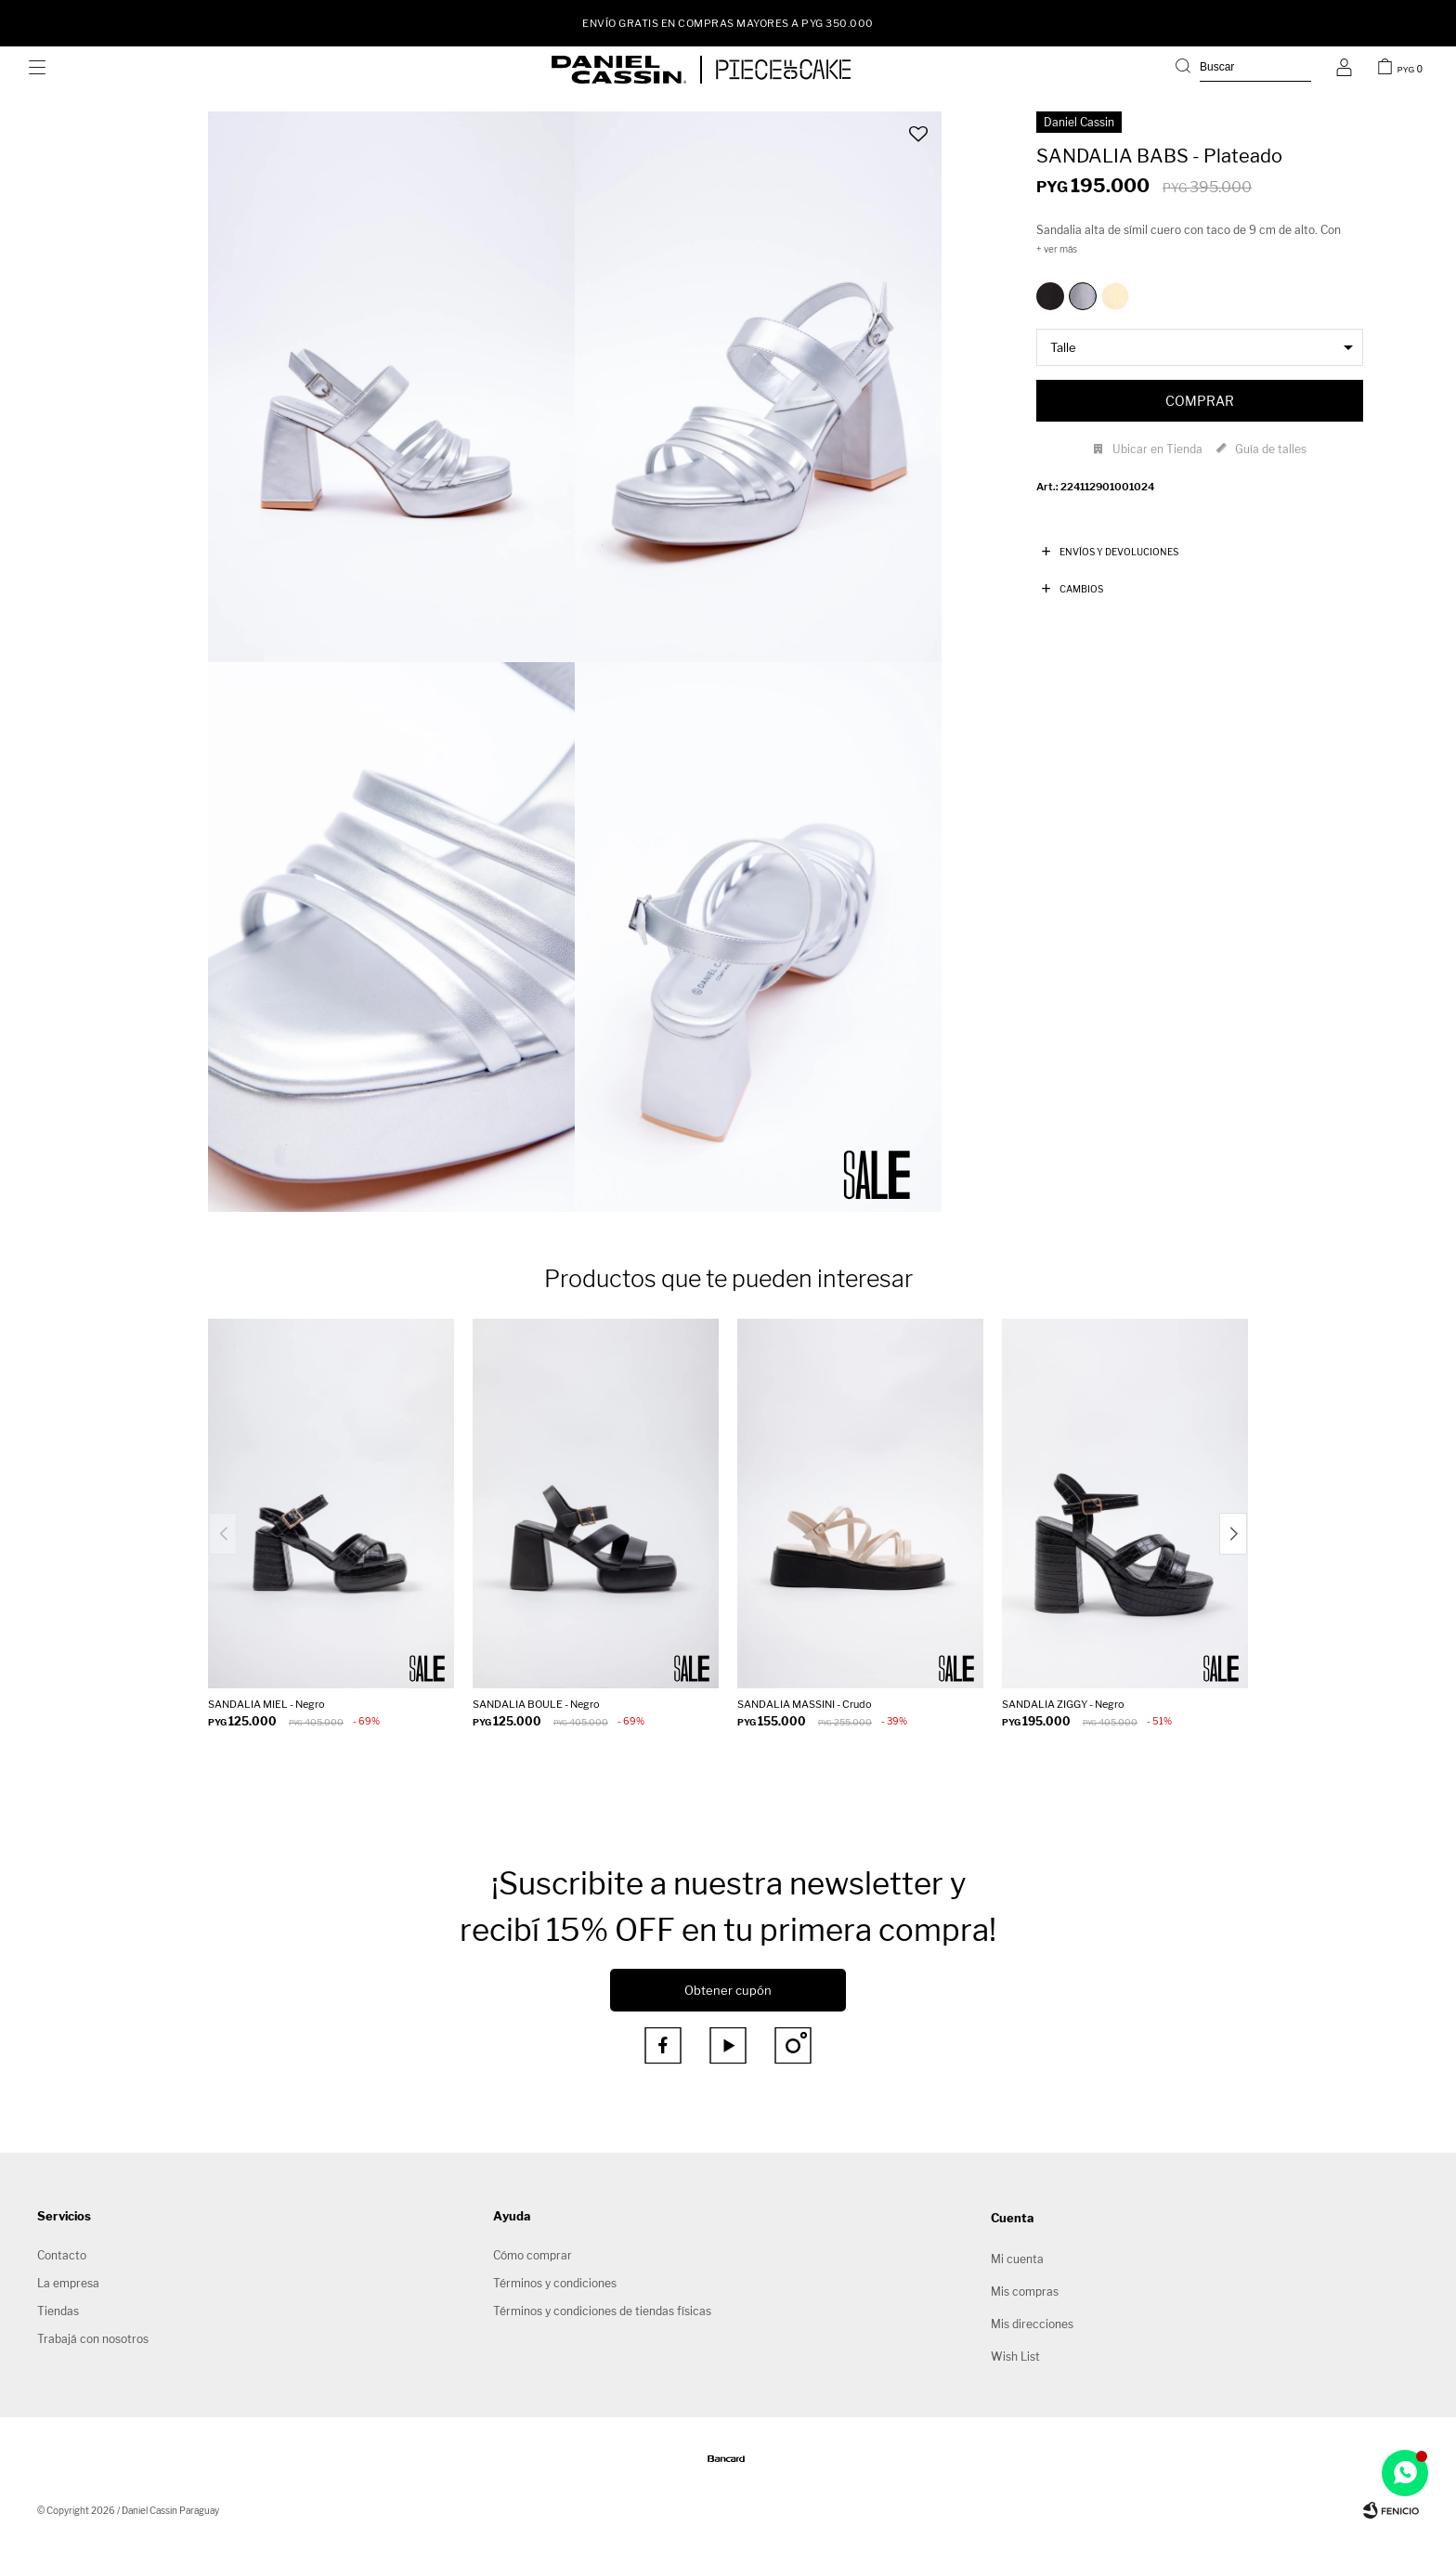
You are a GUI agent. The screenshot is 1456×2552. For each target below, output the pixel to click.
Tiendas (58, 2311)
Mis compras (1025, 2291)
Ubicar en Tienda (1157, 449)
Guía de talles (1270, 449)
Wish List (1015, 2356)
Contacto (61, 2255)
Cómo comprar (532, 2255)
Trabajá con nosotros (93, 2339)
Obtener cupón (728, 1990)
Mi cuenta (1017, 2259)
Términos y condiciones (555, 2283)
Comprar (1199, 401)
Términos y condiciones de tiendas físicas (602, 2311)
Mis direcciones (1032, 2324)
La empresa (68, 2283)
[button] (1243, 70)
